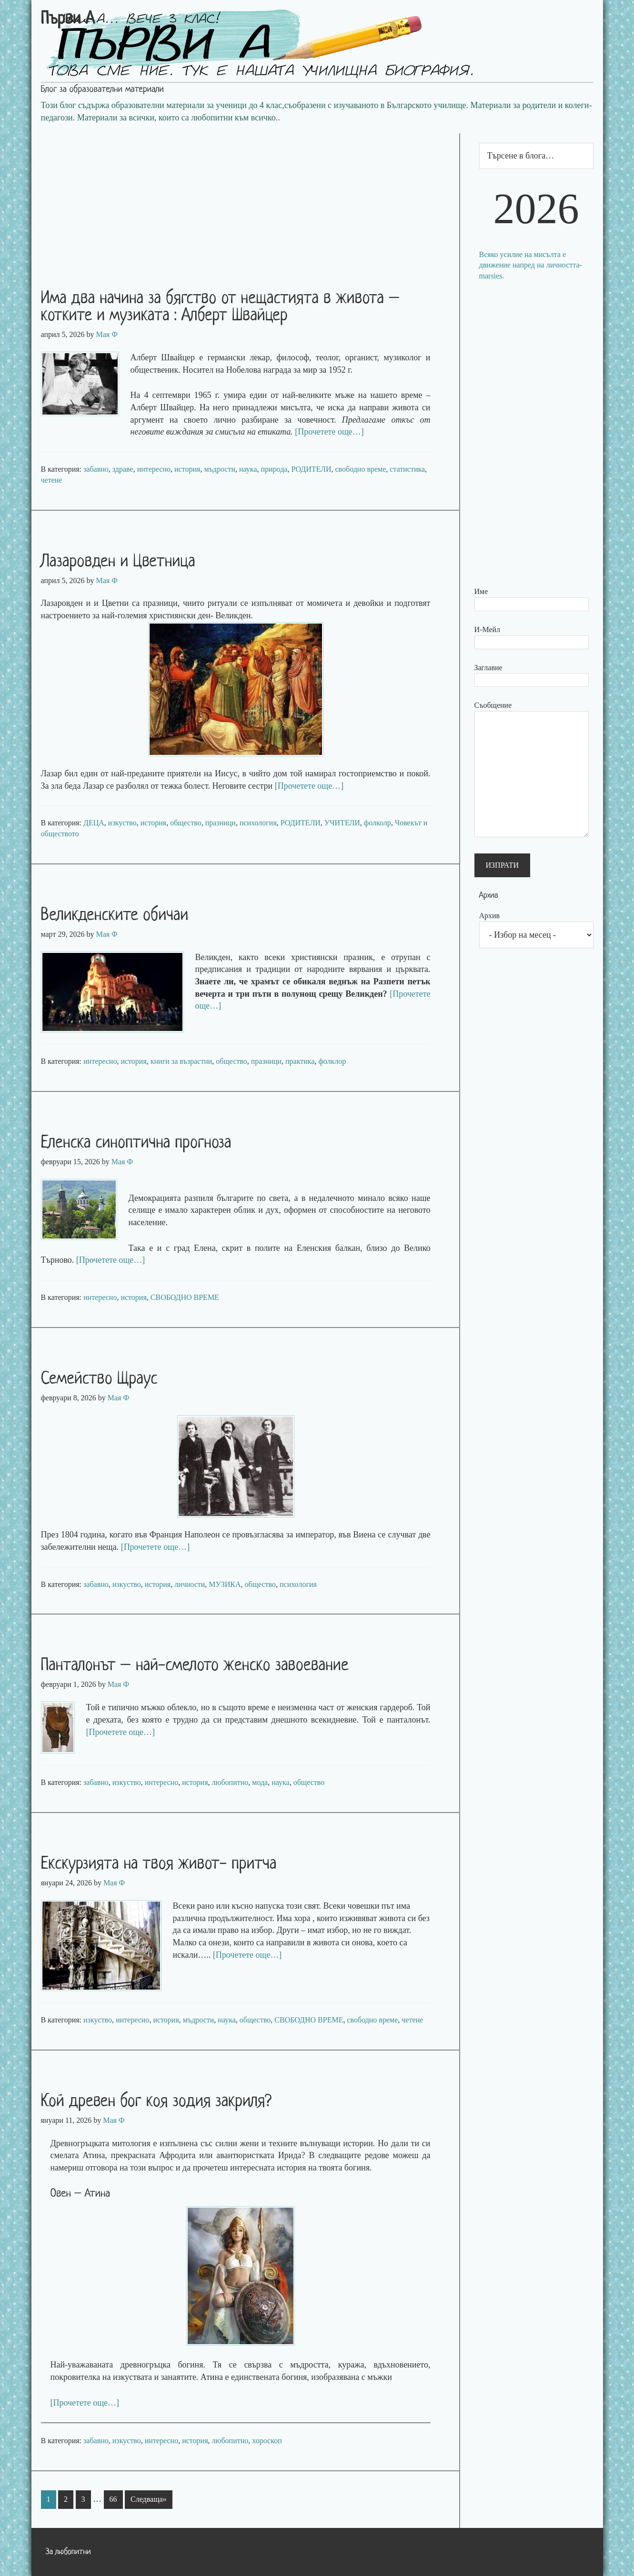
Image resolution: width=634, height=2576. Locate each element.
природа (274, 469)
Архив (489, 916)
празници (220, 823)
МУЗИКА (225, 1584)
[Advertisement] (245, 200)
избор (262, 1930)
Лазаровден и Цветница (118, 562)
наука (248, 469)
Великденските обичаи (115, 916)
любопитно (230, 1782)
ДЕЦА (93, 823)
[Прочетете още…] (329, 431)
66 (113, 2499)
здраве (122, 469)
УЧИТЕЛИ (342, 823)
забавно (96, 469)
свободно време (360, 469)
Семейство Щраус (99, 1379)
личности (189, 1584)
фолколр (377, 823)
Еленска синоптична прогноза (136, 1143)
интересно (154, 469)
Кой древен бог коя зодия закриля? (156, 2102)
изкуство (122, 823)
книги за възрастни (181, 1061)
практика (299, 1061)
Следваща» (149, 2499)
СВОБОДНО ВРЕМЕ (185, 1297)
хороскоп (267, 2441)
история (187, 469)
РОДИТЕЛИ (311, 469)
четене (51, 480)
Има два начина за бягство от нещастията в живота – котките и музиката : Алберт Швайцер (220, 307)
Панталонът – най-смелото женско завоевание (195, 1666)
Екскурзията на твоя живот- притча (159, 1864)
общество (185, 823)
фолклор (332, 1061)
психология (258, 823)
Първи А (68, 19)
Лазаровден (63, 603)
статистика (407, 469)
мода (260, 1782)
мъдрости (219, 469)
